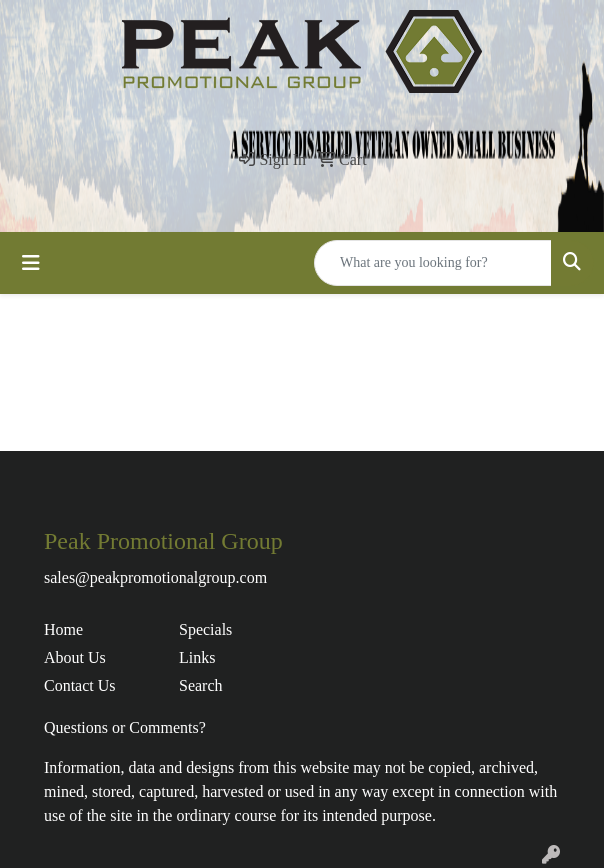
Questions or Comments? (125, 727)
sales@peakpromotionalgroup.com (155, 577)
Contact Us (80, 685)
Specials (205, 629)
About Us (75, 657)
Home (63, 629)
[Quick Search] (433, 263)
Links (197, 657)
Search (201, 685)
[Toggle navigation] (31, 263)
